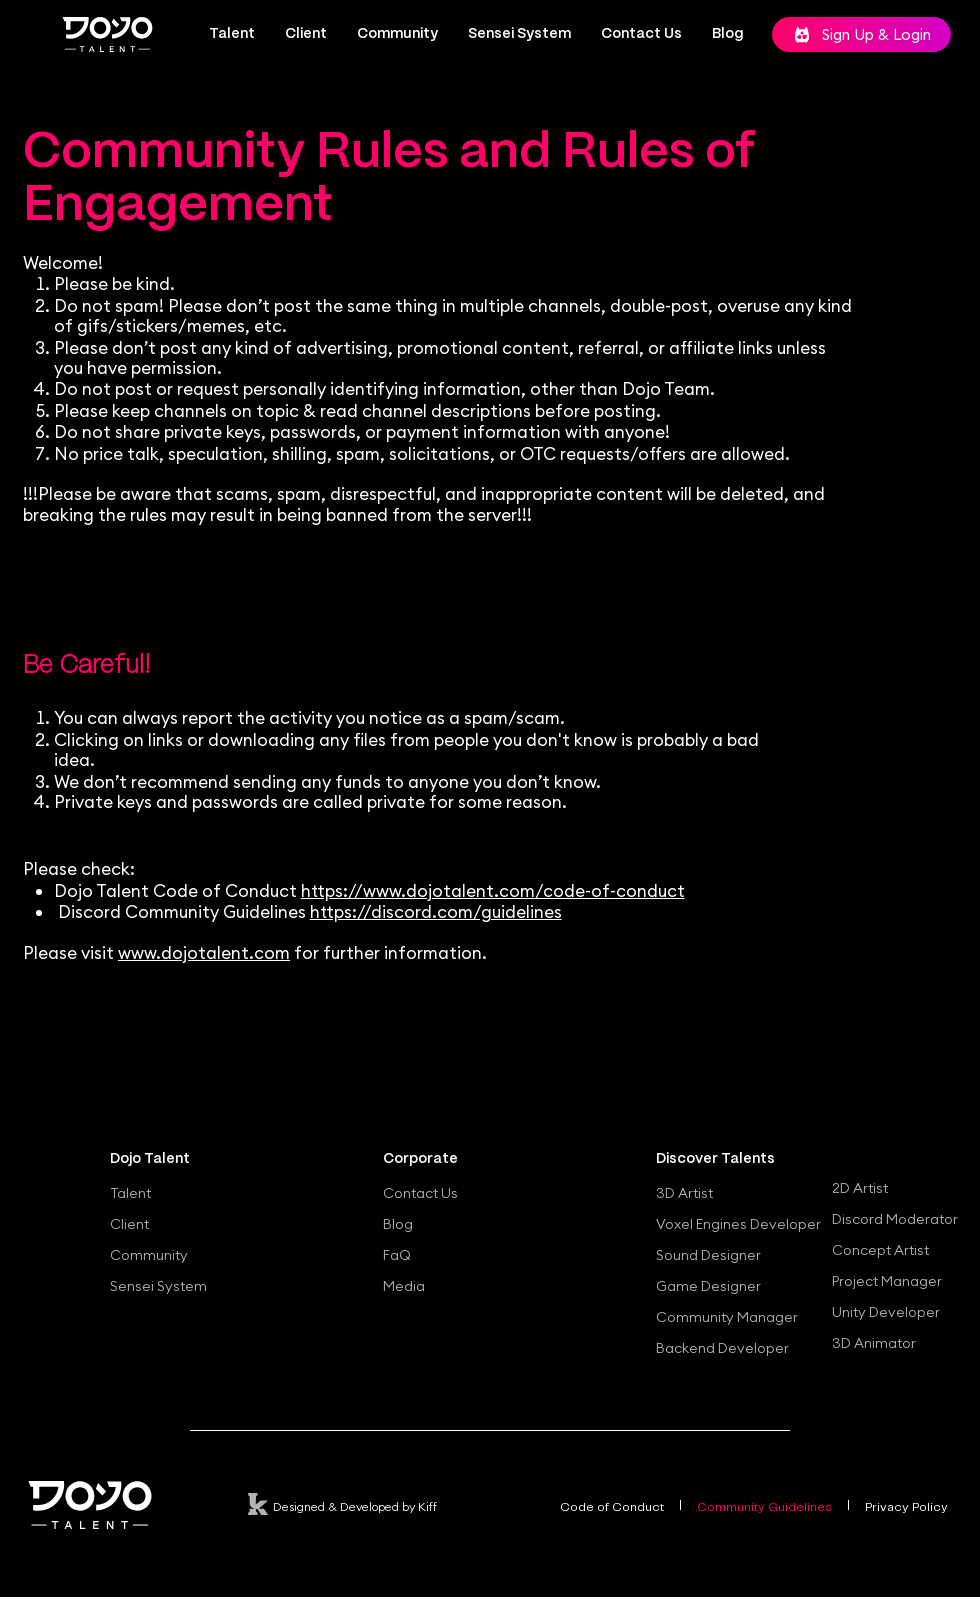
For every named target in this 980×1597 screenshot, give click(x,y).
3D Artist (684, 1193)
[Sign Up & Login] (861, 34)
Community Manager (727, 1317)
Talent (130, 1193)
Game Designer (708, 1286)
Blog (398, 1224)
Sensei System (158, 1286)
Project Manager (887, 1281)
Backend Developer (722, 1348)
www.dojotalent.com (204, 953)
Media (404, 1286)
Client (129, 1224)
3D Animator (874, 1343)
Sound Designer (708, 1255)
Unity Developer (886, 1312)
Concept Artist (880, 1250)
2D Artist (860, 1188)
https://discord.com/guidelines (436, 912)
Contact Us (420, 1193)
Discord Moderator (895, 1219)
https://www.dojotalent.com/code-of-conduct (493, 891)
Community (149, 1255)
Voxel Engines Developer (733, 1224)
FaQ (397, 1255)
